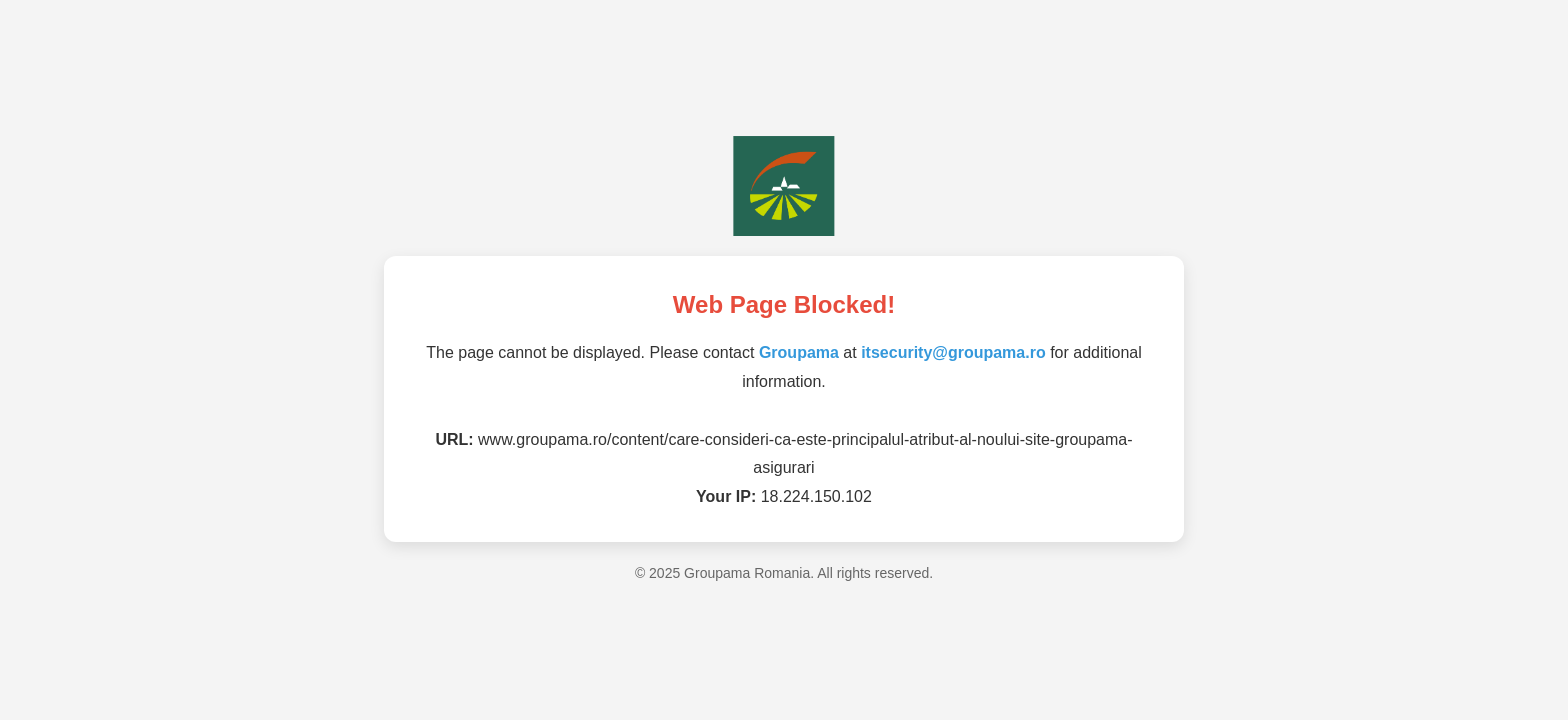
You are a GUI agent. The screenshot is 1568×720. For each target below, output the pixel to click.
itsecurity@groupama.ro (953, 352)
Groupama (799, 352)
